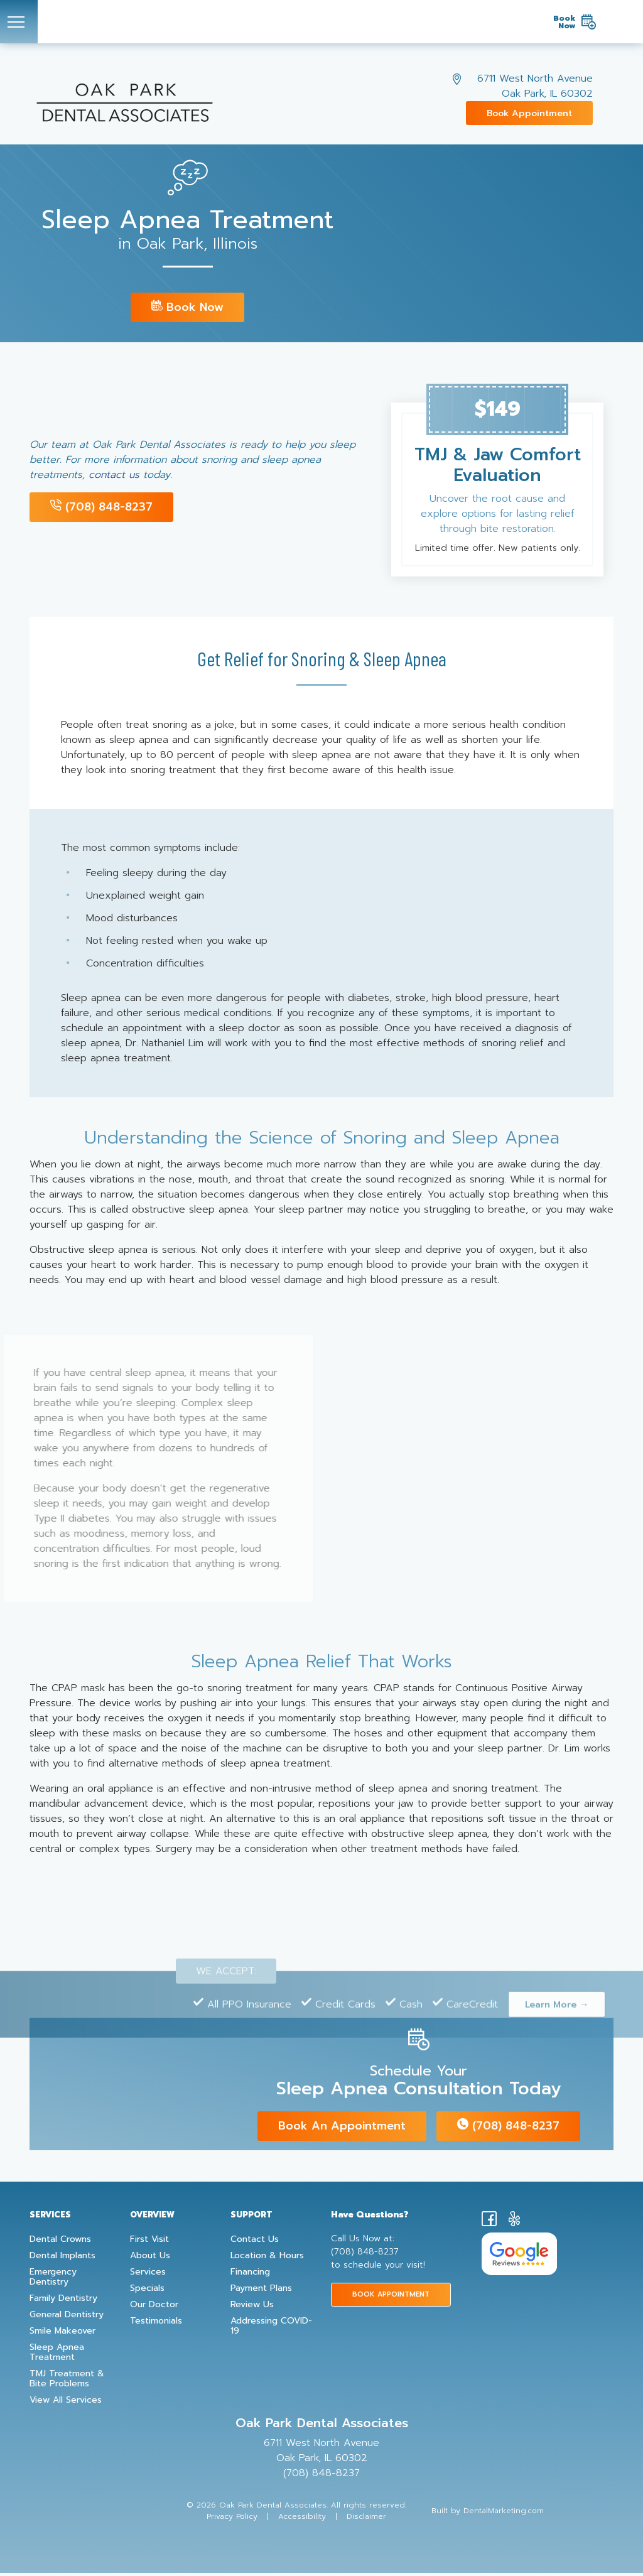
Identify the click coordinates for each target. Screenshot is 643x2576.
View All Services (66, 2403)
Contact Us (254, 2243)
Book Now (187, 307)
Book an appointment (342, 2129)
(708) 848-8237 (101, 507)
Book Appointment (529, 113)
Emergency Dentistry (53, 2280)
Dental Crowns (60, 2243)
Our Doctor (154, 2308)
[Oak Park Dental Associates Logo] (311, 21)
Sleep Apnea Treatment (57, 2356)
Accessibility (302, 2519)
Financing (250, 2275)
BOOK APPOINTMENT (391, 2297)
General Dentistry (67, 2318)
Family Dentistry (63, 2302)
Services (148, 2275)
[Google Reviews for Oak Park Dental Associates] (519, 2257)
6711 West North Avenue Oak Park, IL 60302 (535, 86)
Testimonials (156, 2324)
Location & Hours (267, 2259)
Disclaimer (366, 2519)
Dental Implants (62, 2259)
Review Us (252, 2308)
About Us (150, 2259)
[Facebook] (489, 2225)
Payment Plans (261, 2291)
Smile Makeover (62, 2334)
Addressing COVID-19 (271, 2329)
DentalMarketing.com (503, 2513)
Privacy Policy (232, 2519)
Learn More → (556, 2016)
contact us (114, 474)
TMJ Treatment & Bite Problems (67, 2382)
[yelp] (514, 2225)
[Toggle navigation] (19, 21)
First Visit (149, 2243)
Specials (147, 2291)
